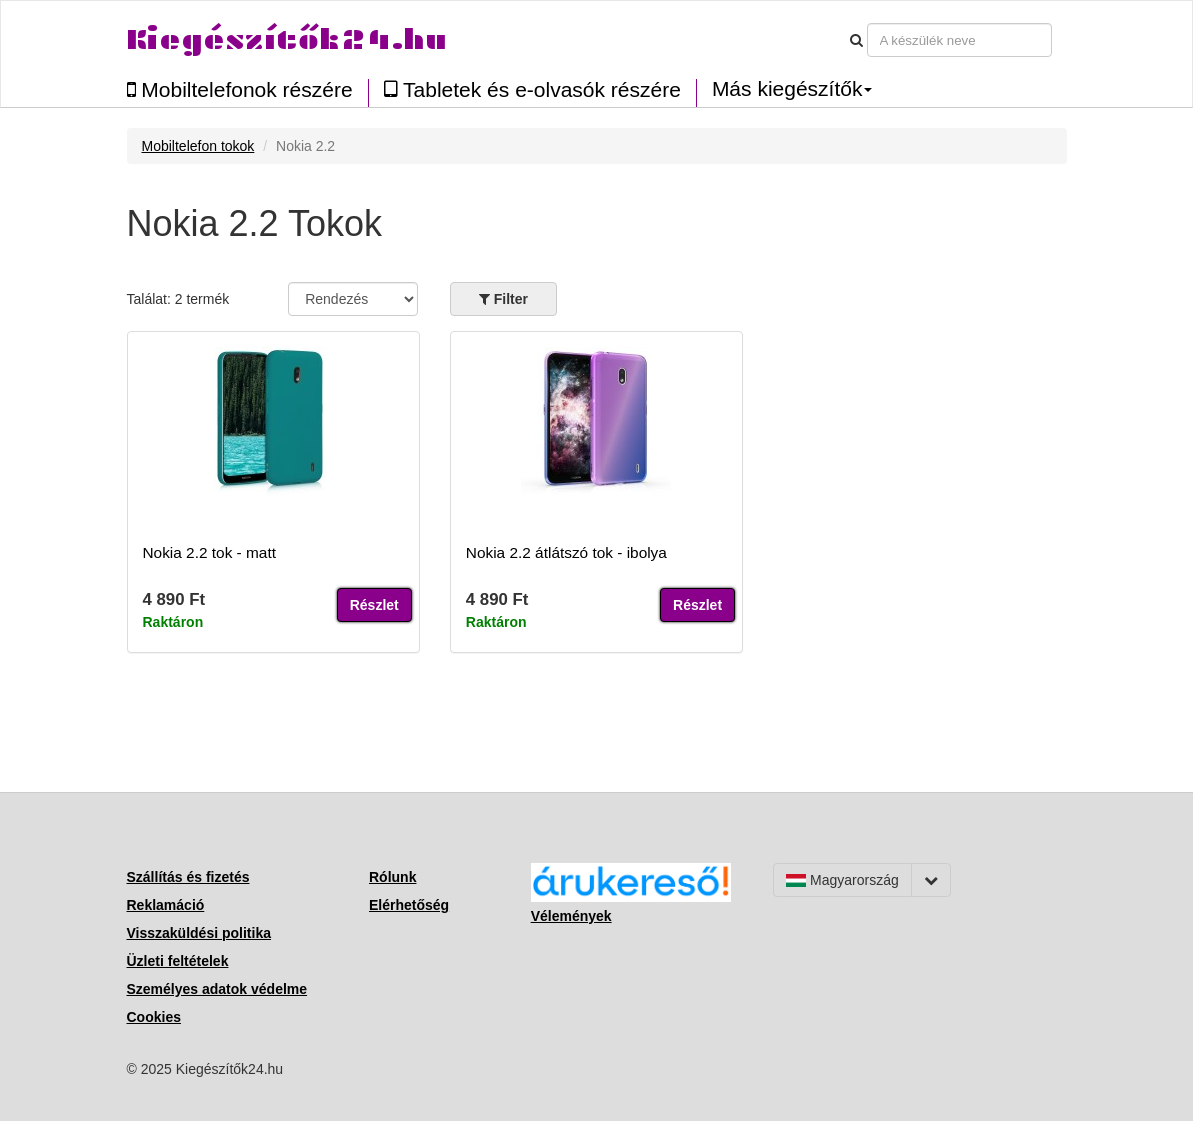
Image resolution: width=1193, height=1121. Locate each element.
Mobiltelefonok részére (240, 89)
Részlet (374, 605)
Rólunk (392, 877)
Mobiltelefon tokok (198, 146)
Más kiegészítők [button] (792, 89)
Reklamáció (166, 905)
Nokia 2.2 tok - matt (209, 552)
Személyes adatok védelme (217, 989)
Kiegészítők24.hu (287, 39)
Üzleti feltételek (178, 961)
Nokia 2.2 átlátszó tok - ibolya (566, 552)
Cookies (154, 1017)
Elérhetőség (409, 905)
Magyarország (842, 880)
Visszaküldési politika (199, 933)
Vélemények (571, 916)
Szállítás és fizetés (188, 877)
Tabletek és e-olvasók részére (532, 89)
